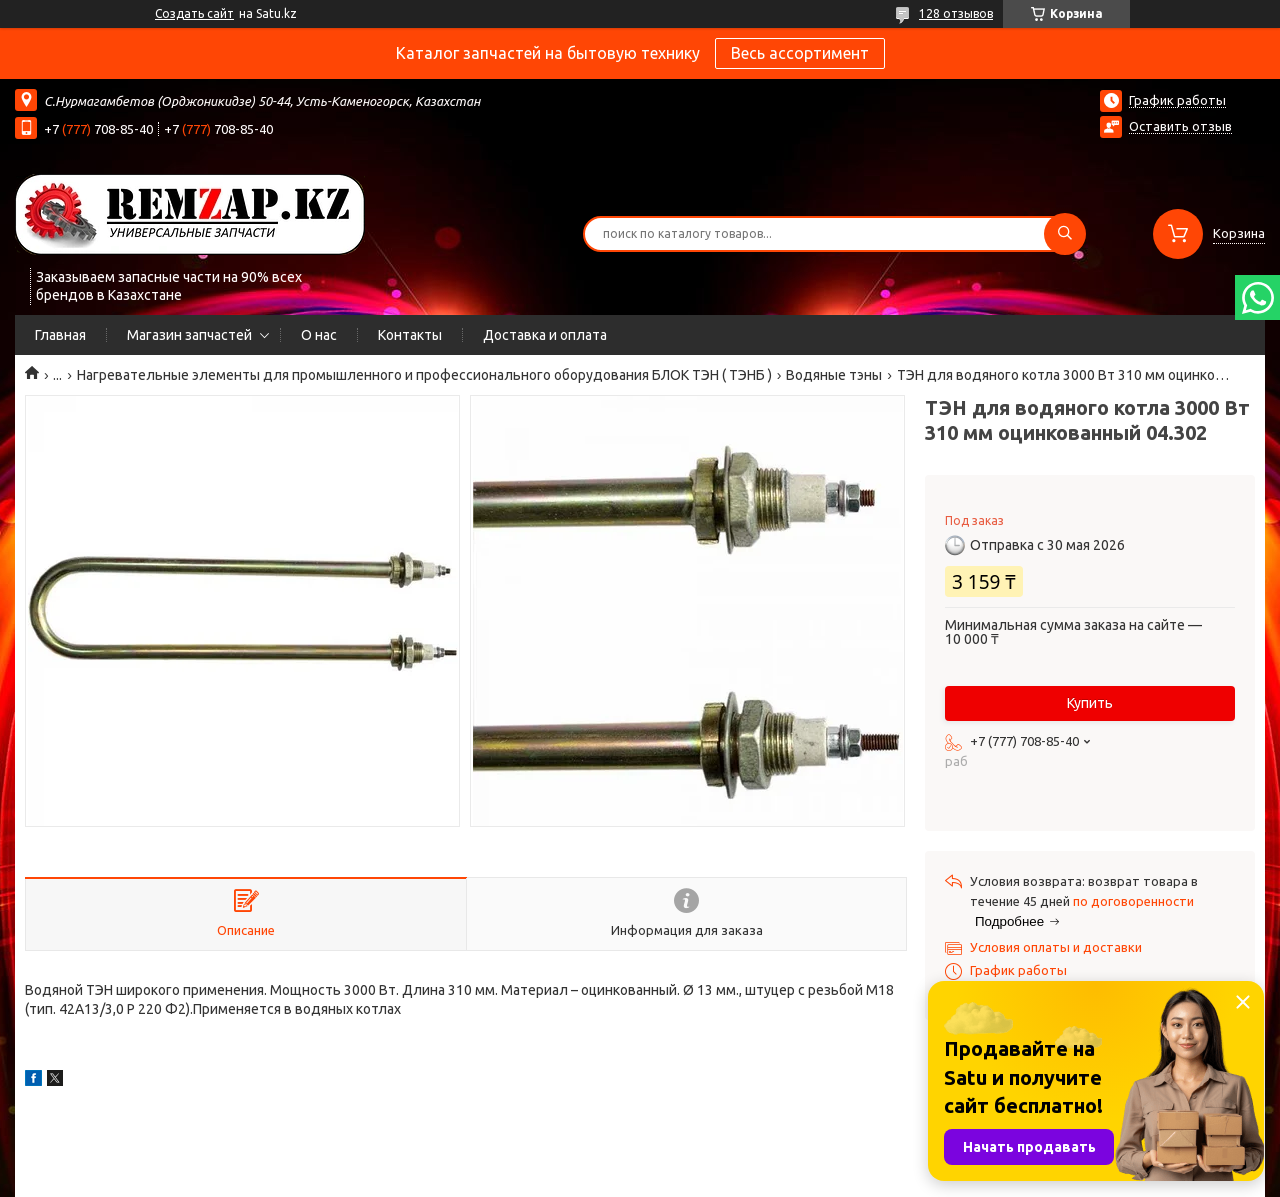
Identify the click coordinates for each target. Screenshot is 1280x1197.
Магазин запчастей (189, 335)
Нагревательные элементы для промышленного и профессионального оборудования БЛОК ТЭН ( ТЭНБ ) (424, 375)
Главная (60, 335)
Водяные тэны (834, 375)
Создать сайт (194, 13)
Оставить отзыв (1180, 126)
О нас (319, 335)
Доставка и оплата (545, 335)
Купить (1090, 703)
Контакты (410, 335)
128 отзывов (956, 13)
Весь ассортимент (800, 53)
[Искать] (1065, 234)
